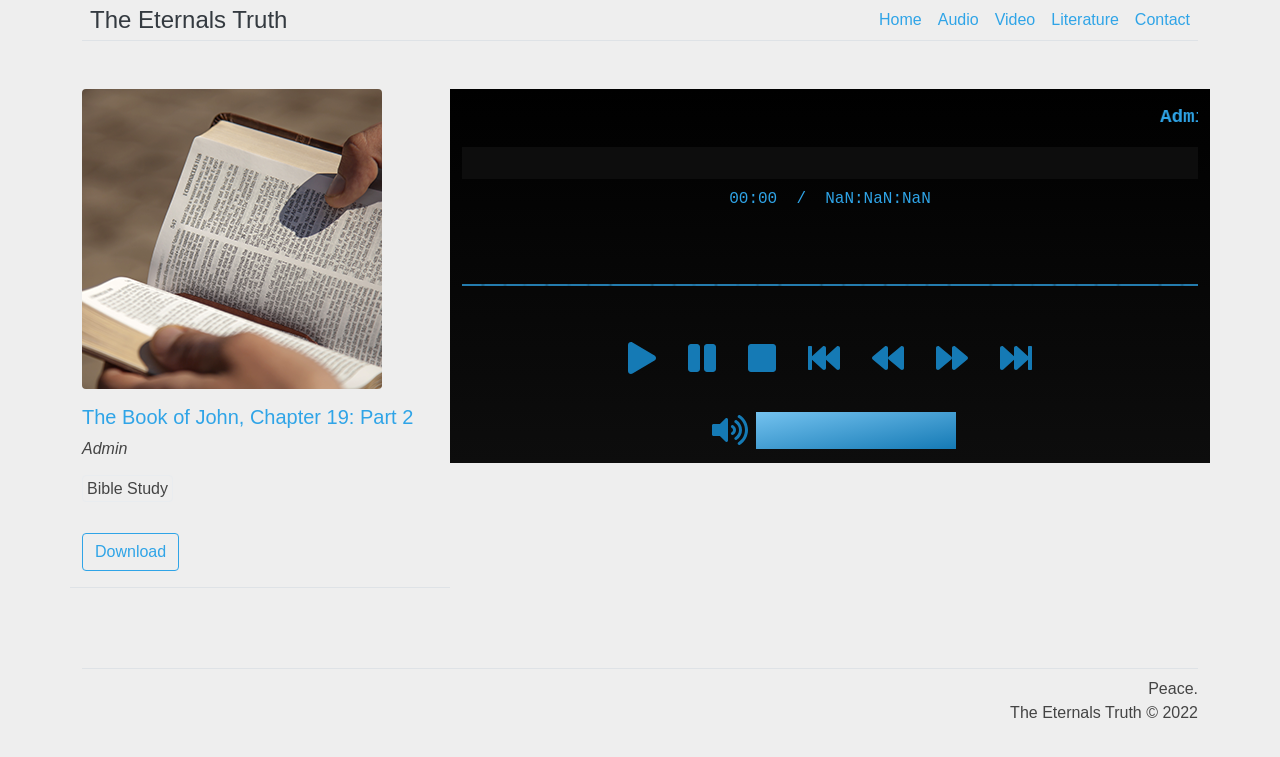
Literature (1085, 19)
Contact (1162, 19)
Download (130, 551)
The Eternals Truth (188, 19)
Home (900, 19)
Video (1015, 19)
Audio (958, 19)
